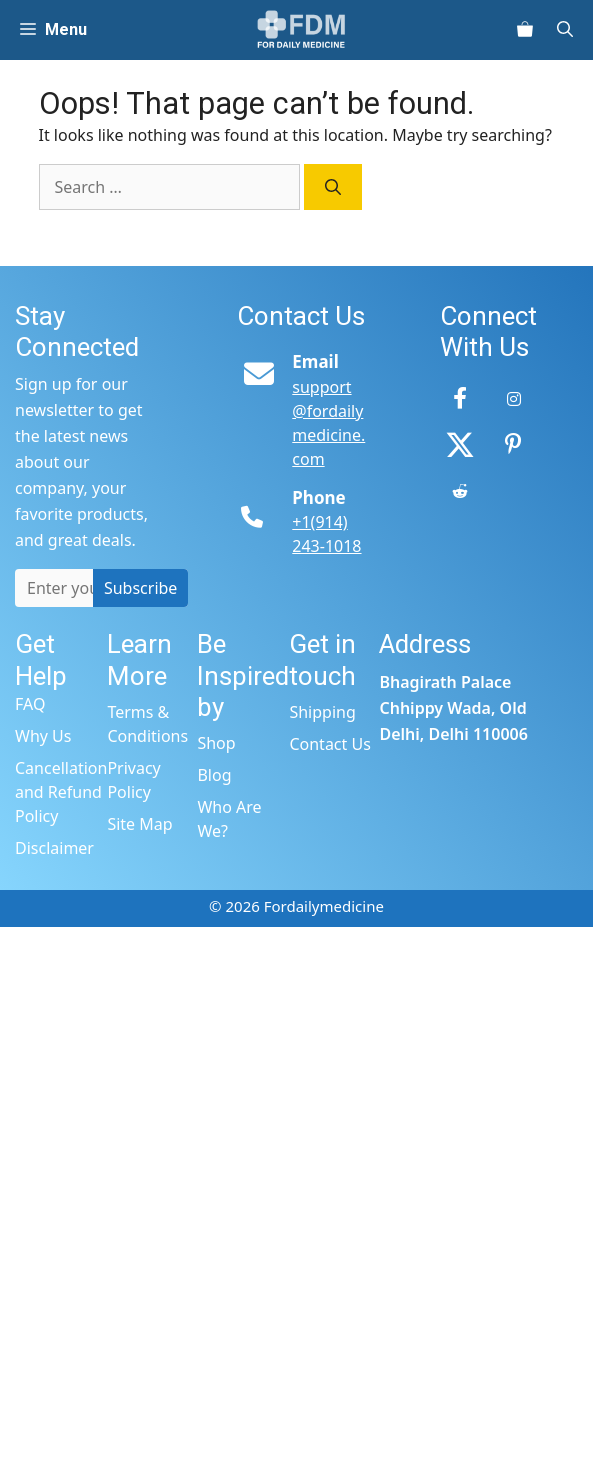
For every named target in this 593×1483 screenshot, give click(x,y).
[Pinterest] (514, 445)
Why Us (43, 736)
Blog (214, 775)
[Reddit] (460, 491)
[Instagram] (514, 399)
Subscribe (140, 588)
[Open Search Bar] (573, 30)
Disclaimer (54, 848)
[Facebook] (460, 399)
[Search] (333, 187)
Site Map (139, 824)
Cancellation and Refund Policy (61, 792)
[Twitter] (460, 445)
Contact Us (329, 744)
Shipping (322, 712)
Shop (216, 743)
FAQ (30, 704)
